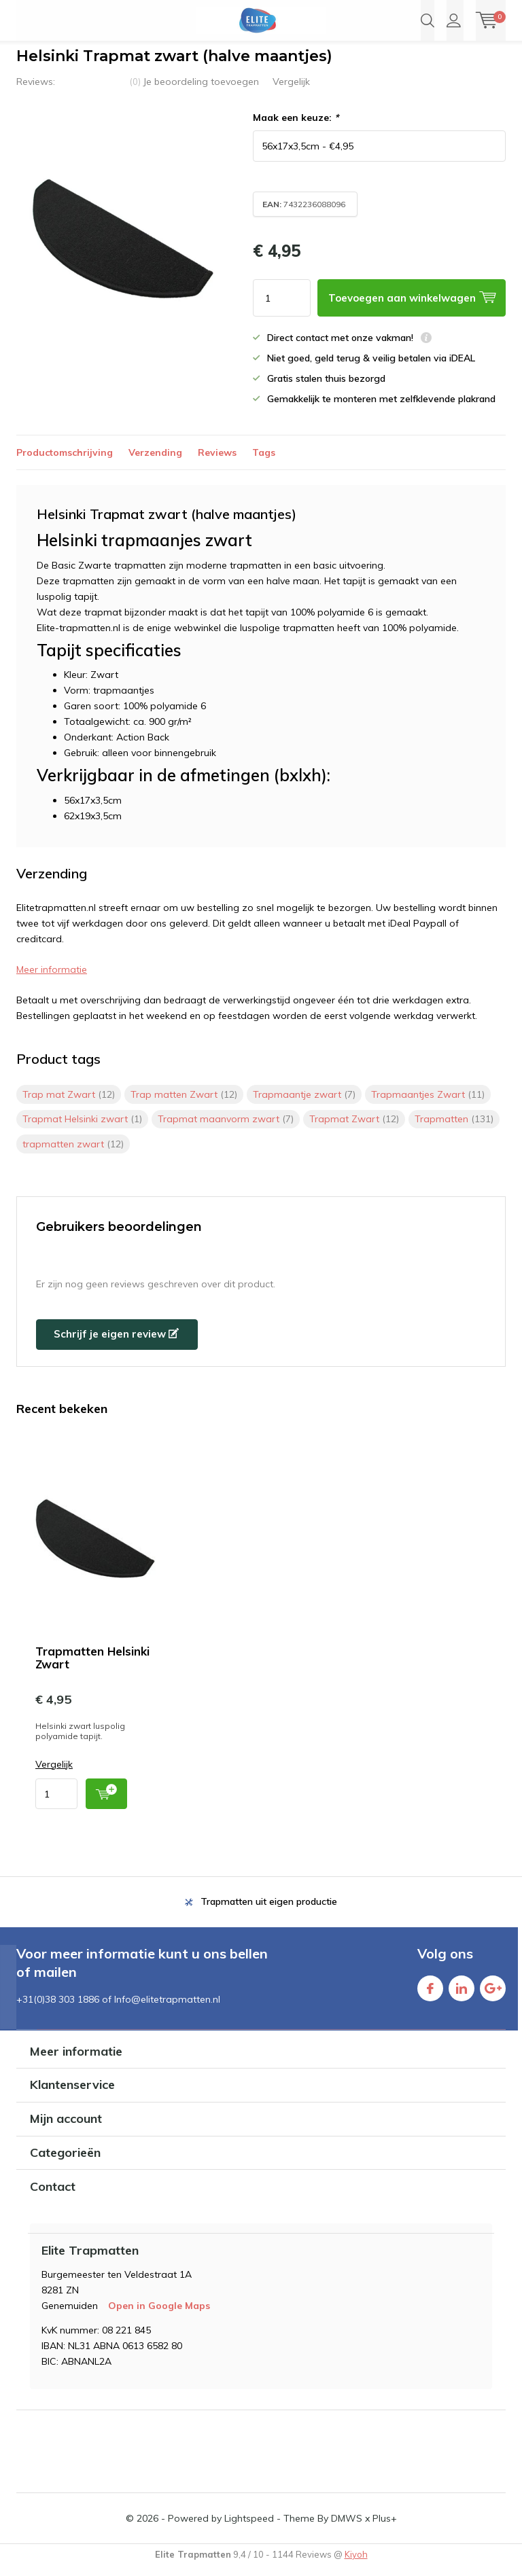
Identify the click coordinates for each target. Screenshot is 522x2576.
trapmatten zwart (73, 1154)
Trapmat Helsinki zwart (82, 1129)
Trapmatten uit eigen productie (269, 1912)
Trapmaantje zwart (304, 1104)
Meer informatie (51, 979)
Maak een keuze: (295, 128)
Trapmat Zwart (354, 1129)
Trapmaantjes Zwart (428, 1104)
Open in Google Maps (159, 2316)
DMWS (346, 2528)
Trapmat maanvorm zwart (226, 1129)
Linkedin (461, 1995)
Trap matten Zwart (183, 1104)
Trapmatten (454, 1129)
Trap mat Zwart (68, 1104)
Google (493, 1995)
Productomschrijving (64, 463)
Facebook (430, 1995)
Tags (263, 463)
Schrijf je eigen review (116, 1344)
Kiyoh (356, 2564)
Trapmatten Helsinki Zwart (92, 1667)
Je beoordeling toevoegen (201, 92)
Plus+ (384, 2528)
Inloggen (454, 20)
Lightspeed (249, 2528)
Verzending (155, 463)
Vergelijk (291, 92)
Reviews (217, 463)
